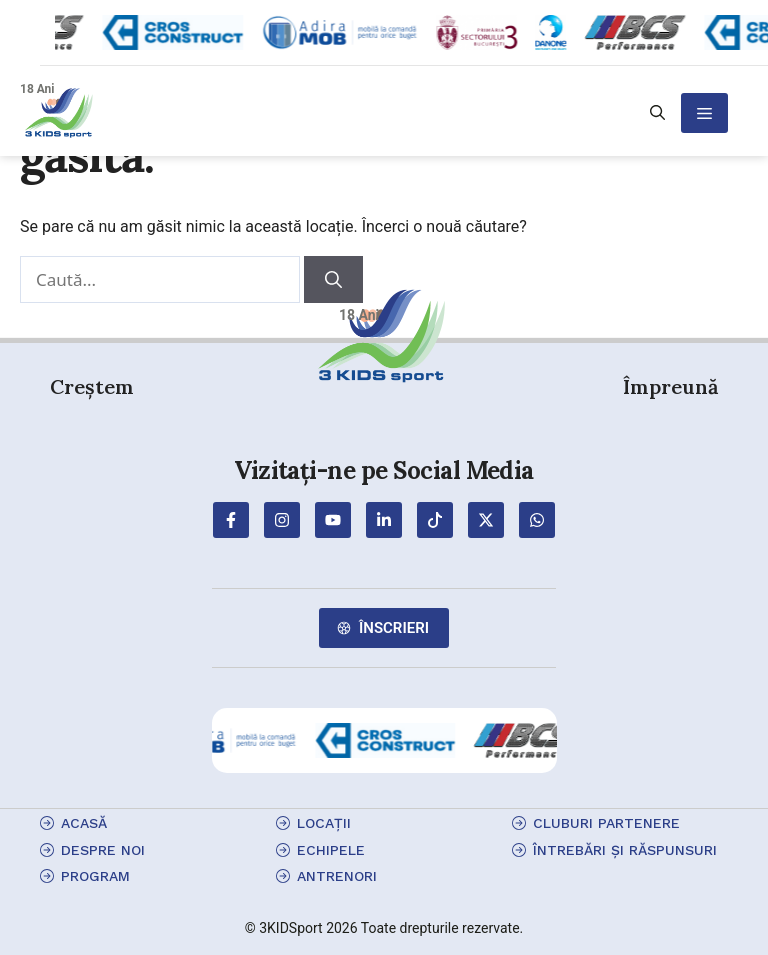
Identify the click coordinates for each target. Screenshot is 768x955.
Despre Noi (103, 850)
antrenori (337, 876)
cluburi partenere (606, 823)
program (95, 876)
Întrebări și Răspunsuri (625, 850)
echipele (331, 850)
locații (324, 823)
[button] (657, 113)
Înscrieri (394, 628)
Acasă (84, 823)
